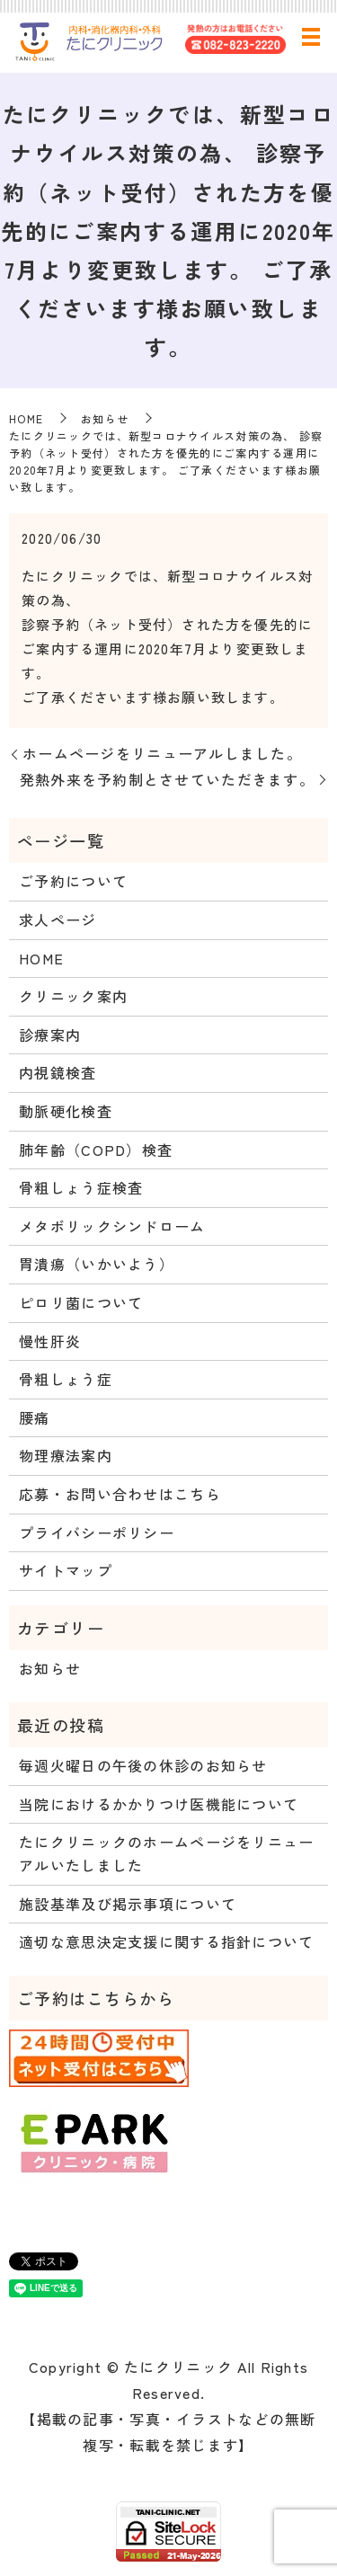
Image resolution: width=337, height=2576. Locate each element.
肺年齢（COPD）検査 (96, 1149)
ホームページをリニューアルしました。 (162, 753)
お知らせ (105, 418)
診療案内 (50, 1034)
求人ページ (57, 919)
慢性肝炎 (50, 1341)
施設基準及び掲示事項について (127, 1903)
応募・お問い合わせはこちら (120, 1494)
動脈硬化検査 (65, 1111)
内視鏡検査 (57, 1072)
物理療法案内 (65, 1455)
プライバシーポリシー (96, 1532)
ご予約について (73, 881)
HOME (26, 418)
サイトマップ (65, 1570)
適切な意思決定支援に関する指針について (166, 1941)
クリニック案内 (73, 996)
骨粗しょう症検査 (81, 1187)
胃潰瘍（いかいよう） (96, 1264)
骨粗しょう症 (65, 1379)
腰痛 (34, 1417)
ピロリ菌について (81, 1302)
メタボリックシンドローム (112, 1226)
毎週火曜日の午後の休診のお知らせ (143, 1765)
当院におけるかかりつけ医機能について (158, 1804)
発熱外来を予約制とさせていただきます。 (167, 779)
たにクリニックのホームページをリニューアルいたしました (166, 1853)
